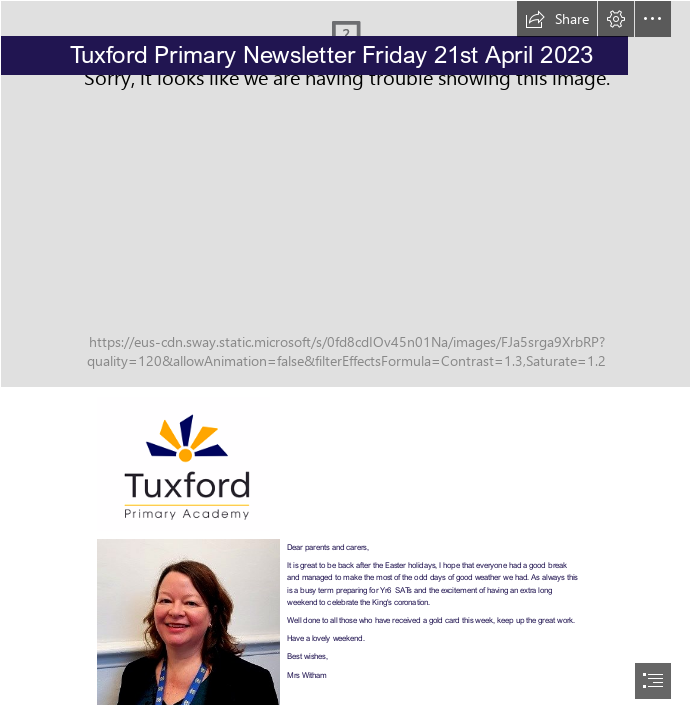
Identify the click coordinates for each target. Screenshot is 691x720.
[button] (557, 19)
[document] (345, 360)
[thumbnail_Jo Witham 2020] (188, 622)
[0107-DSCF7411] (345, 194)
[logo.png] (183, 464)
